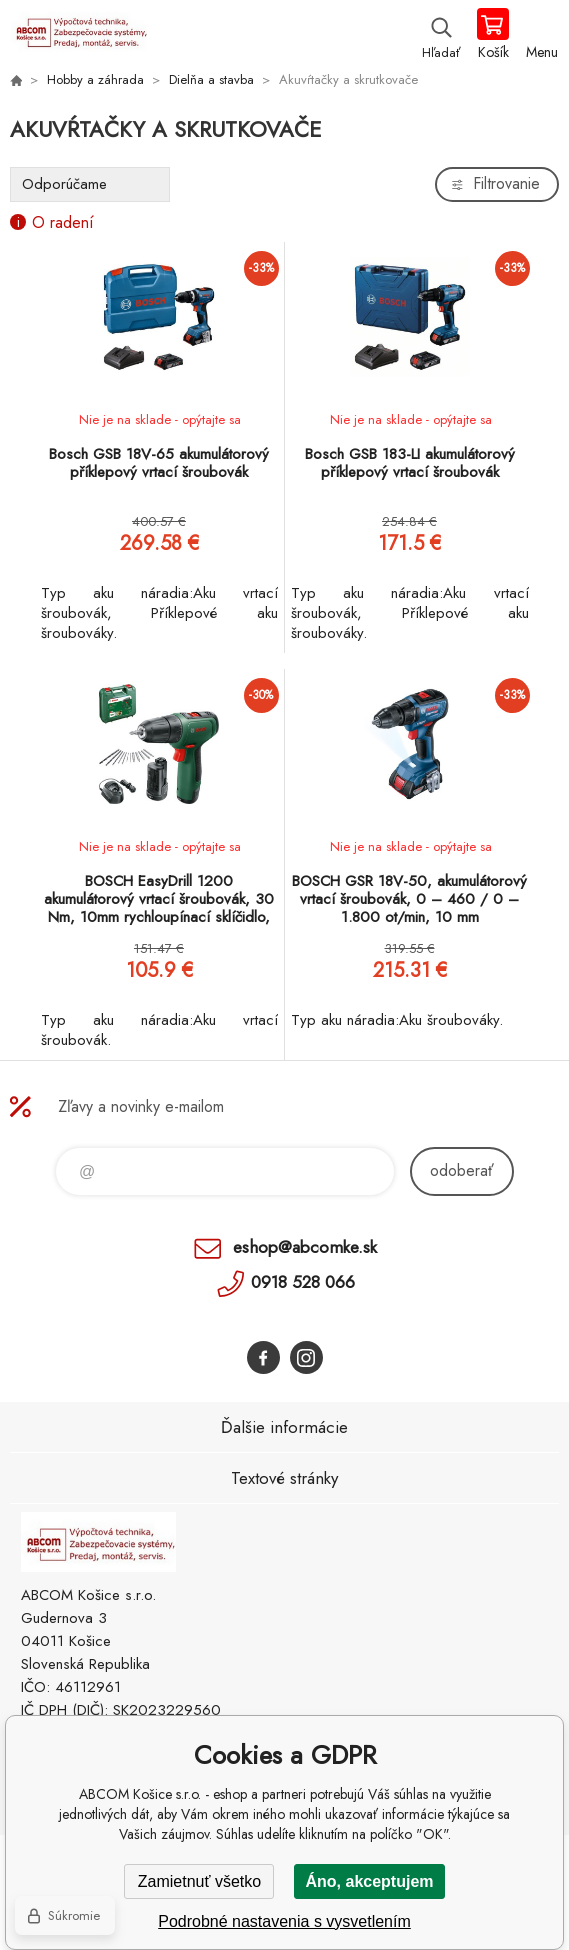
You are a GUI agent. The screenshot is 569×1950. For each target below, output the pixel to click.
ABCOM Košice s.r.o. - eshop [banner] (78, 35)
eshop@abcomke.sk (305, 1247)
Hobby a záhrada (95, 79)
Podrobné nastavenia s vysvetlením (284, 1921)
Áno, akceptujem (369, 1881)
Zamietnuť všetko (199, 1881)
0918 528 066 (303, 1282)
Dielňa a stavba (211, 79)
